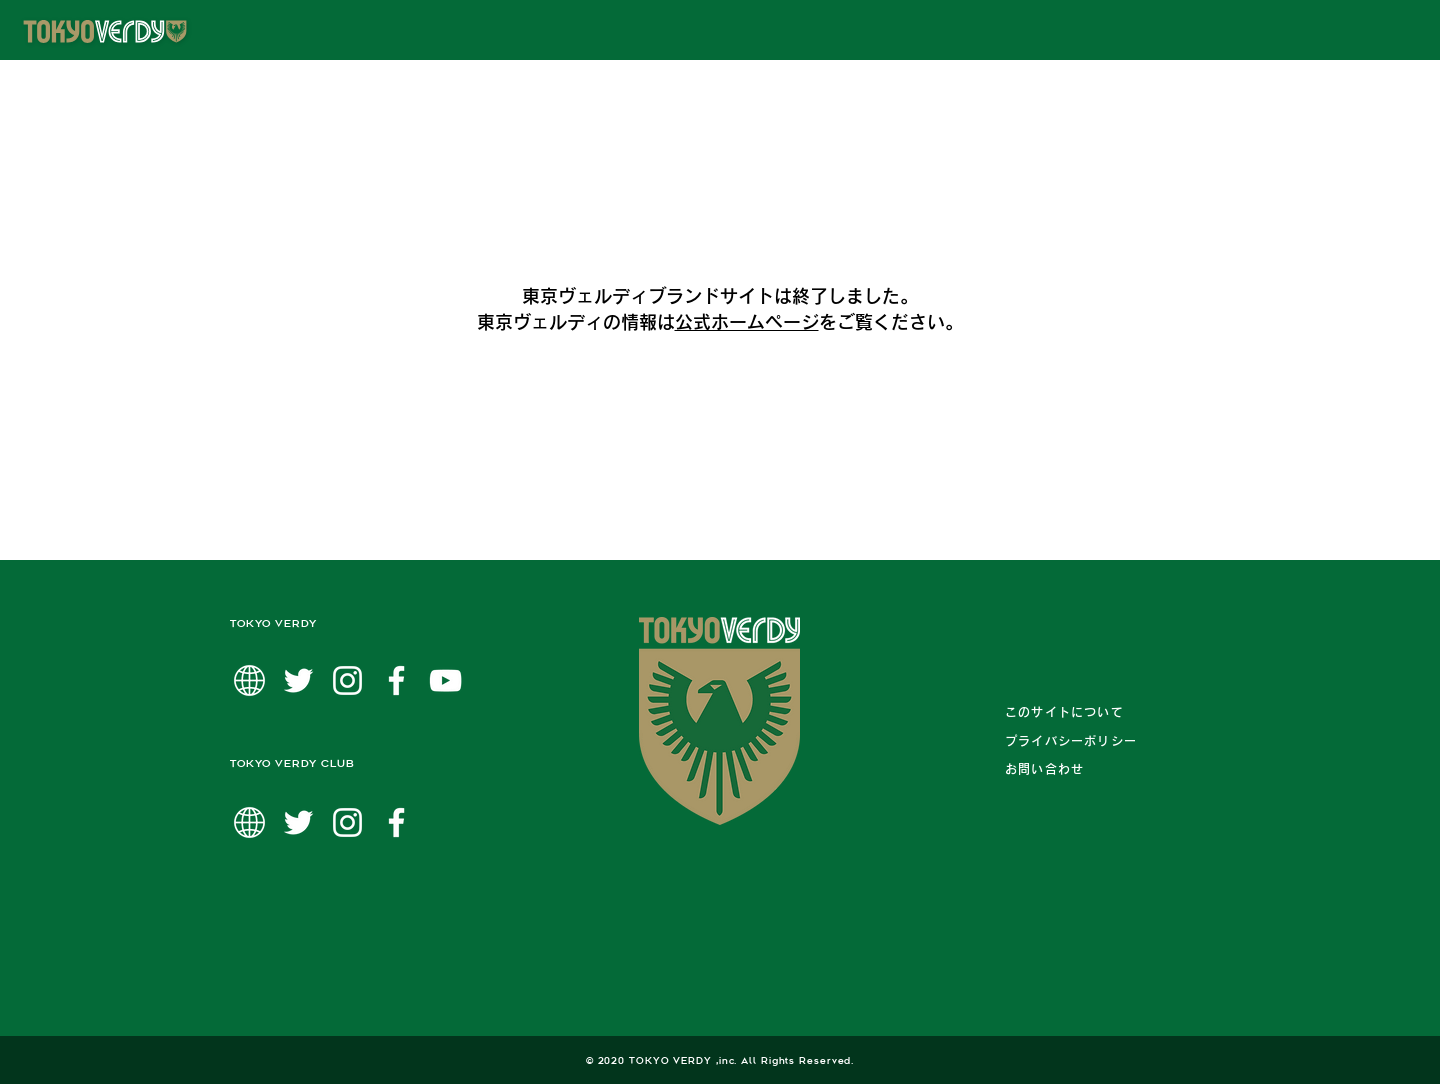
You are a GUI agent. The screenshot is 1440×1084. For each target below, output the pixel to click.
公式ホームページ (747, 322)
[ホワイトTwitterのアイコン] (298, 680)
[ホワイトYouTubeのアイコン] (445, 680)
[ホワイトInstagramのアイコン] (347, 680)
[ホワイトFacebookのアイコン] (396, 680)
